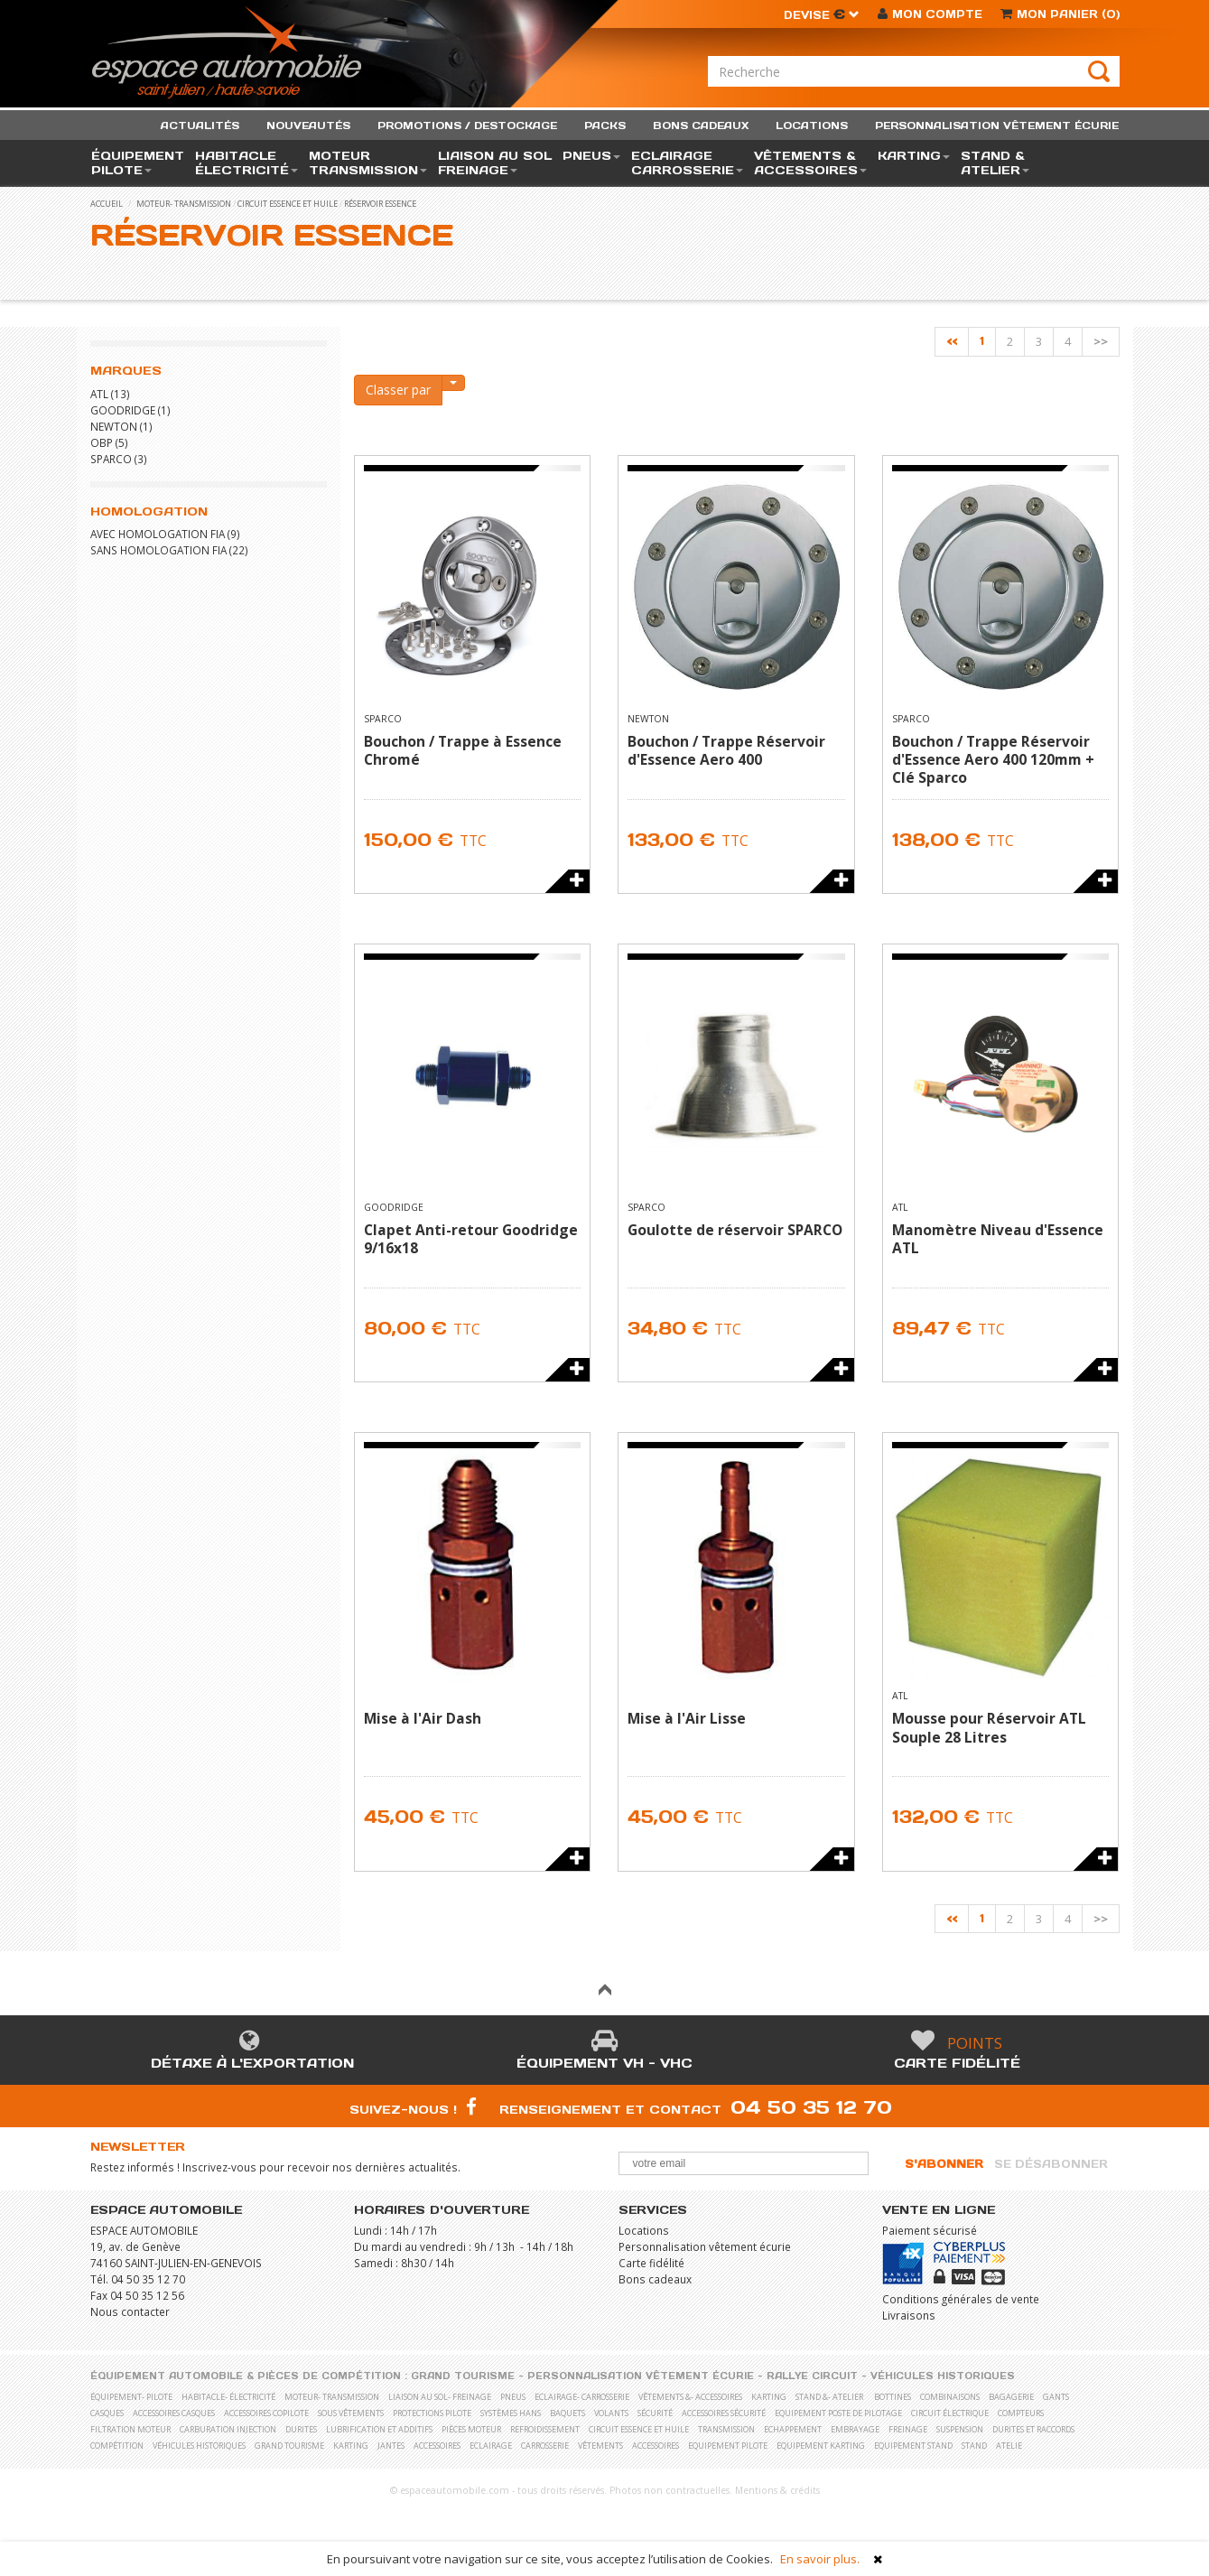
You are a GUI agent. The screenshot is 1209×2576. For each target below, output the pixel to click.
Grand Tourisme (463, 2376)
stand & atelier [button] (995, 163)
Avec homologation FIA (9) (165, 533)
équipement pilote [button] (137, 163)
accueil (106, 203)
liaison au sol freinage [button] (495, 163)
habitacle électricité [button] (246, 163)
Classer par (398, 389)
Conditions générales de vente (960, 2299)
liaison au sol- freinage (439, 2397)
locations (812, 125)
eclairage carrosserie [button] (687, 163)
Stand (974, 2445)
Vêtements (600, 2445)
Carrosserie (545, 2445)
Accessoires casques (174, 2413)
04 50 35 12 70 (811, 2107)
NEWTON (113, 426)
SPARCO (111, 458)
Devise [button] (822, 15)
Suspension (959, 2429)
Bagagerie (1011, 2397)
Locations (643, 2230)
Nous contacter (130, 2311)
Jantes (391, 2445)
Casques (107, 2413)
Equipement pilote (727, 2445)
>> (1100, 341)
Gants (1056, 2397)
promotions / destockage (467, 125)
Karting (350, 2445)
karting (768, 2397)
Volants (611, 2413)
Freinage (907, 2429)
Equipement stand (913, 2445)
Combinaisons (950, 2397)
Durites (301, 2429)
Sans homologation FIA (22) (169, 550)
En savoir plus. (820, 2559)
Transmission (726, 2429)
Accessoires (437, 2445)
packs (605, 125)
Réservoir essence (380, 203)
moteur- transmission (183, 203)
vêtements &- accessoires (690, 2397)
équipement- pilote (131, 2397)
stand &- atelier (829, 2397)
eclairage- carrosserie (582, 2397)
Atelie (1009, 2445)
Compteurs (1021, 2413)
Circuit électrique (950, 2413)
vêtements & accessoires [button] (810, 163)
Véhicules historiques (942, 2376)
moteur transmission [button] (368, 163)
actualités (200, 125)
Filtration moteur (130, 2429)
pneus (512, 2397)
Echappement (793, 2429)
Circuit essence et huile (287, 203)
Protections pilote (432, 2413)
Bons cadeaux (655, 2279)
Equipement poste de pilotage (838, 2413)
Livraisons (908, 2315)
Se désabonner (1051, 2164)
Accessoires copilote (266, 2413)
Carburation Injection (228, 2429)
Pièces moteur (471, 2429)
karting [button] (914, 155)
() (1060, 14)
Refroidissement (545, 2429)
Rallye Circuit (812, 2376)
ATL (99, 393)
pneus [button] (591, 155)
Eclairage (491, 2445)
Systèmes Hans (510, 2413)
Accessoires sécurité (724, 2413)
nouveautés (308, 125)
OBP (101, 442)
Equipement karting (821, 2445)
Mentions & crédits (777, 2490)
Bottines (892, 2397)
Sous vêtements (351, 2413)
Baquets (567, 2413)
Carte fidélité (957, 2063)
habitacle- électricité (228, 2397)
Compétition (117, 2445)
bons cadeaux (701, 125)
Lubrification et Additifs (379, 2429)
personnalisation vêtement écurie (997, 125)
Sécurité (655, 2413)
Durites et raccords (1033, 2429)
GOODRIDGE (122, 410)
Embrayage (855, 2429)
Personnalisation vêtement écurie (704, 2246)
